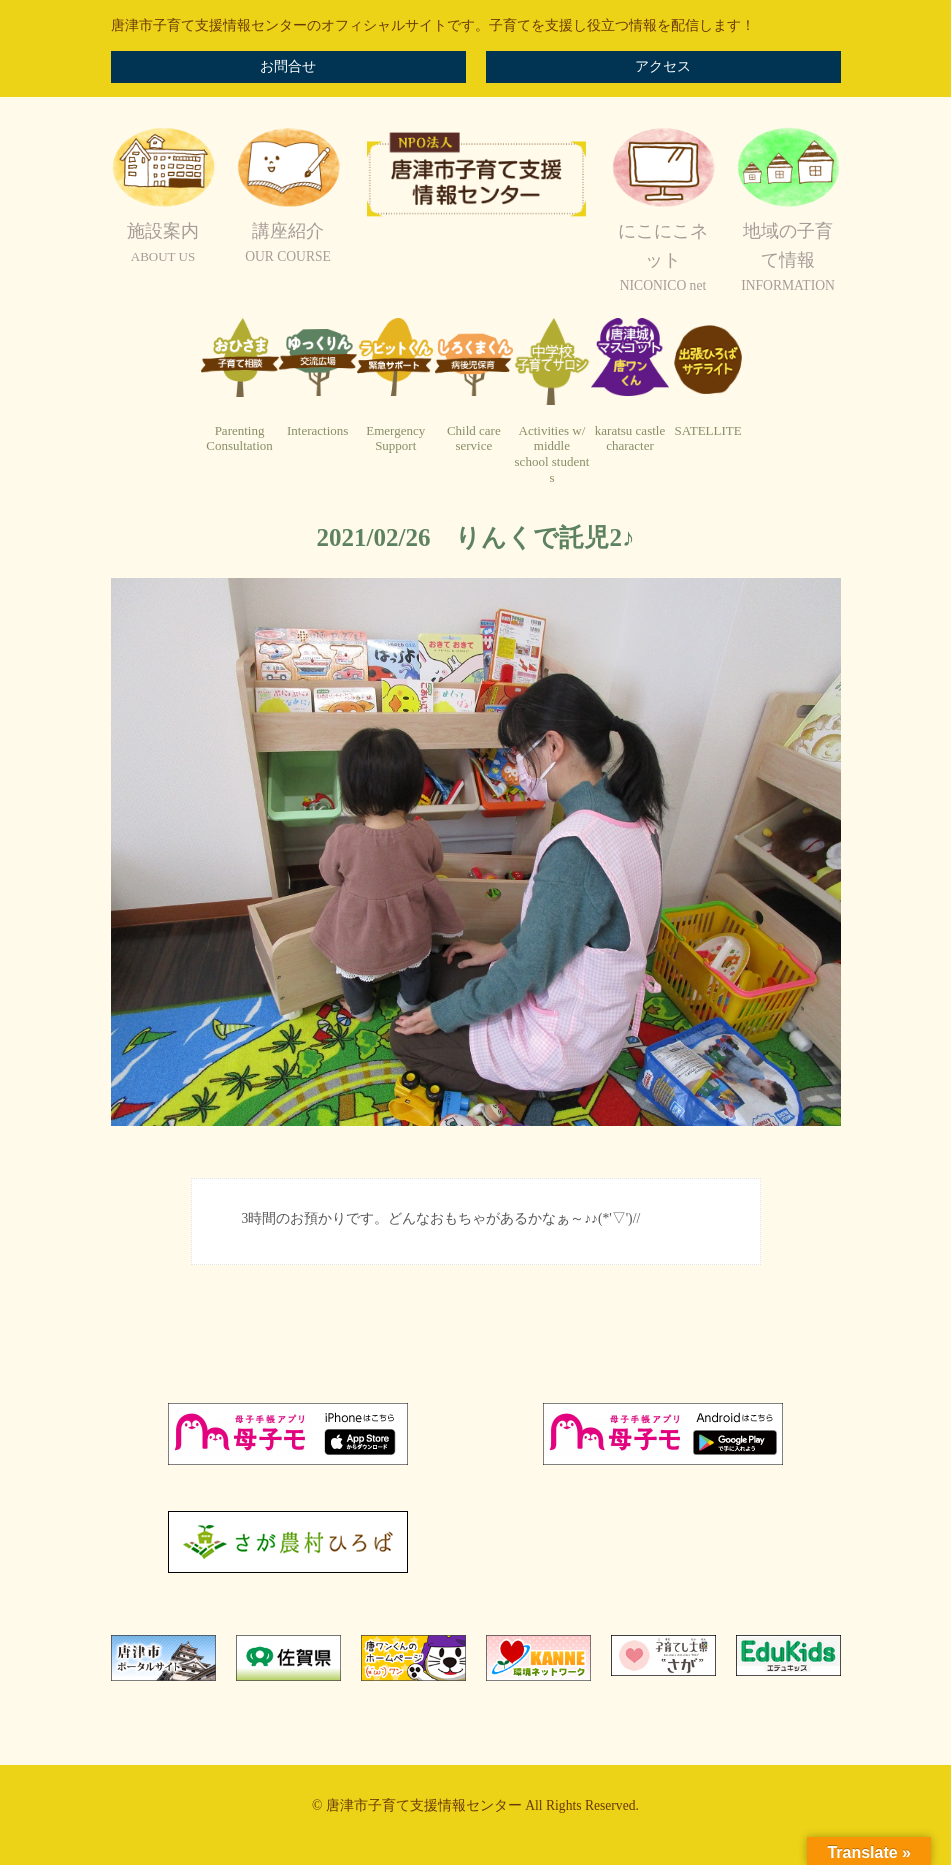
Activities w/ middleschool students (552, 454)
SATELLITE (708, 430)
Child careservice (474, 438)
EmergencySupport (395, 438)
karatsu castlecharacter (630, 438)
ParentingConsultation (239, 438)
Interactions (317, 430)
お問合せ (288, 66)
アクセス (663, 66)
